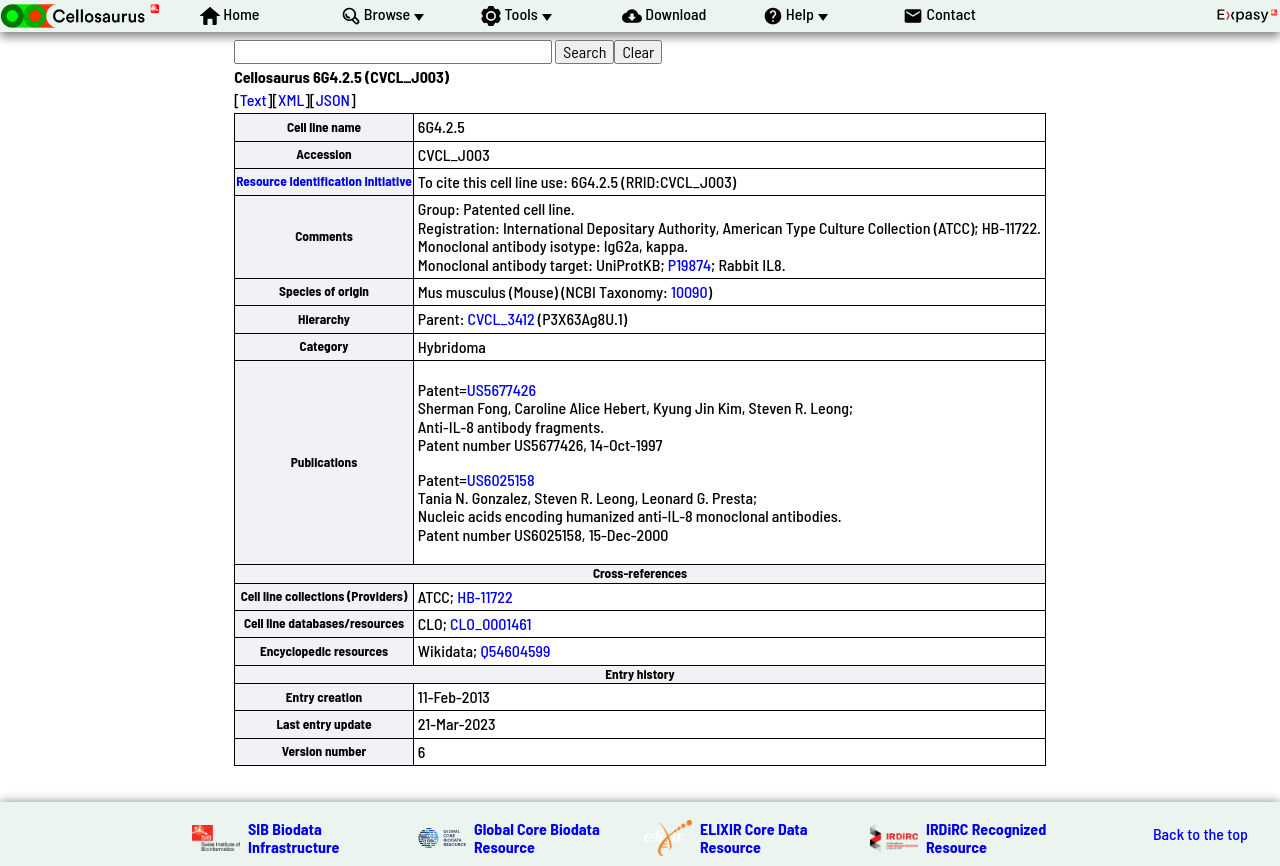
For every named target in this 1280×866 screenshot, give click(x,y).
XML (291, 99)
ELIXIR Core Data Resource (754, 837)
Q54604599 (515, 650)
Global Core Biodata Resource (537, 837)
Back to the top (1200, 834)
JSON (333, 99)
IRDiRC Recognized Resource (986, 837)
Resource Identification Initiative (324, 181)
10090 (689, 291)
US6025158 (501, 479)
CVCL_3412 (501, 318)
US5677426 (501, 389)
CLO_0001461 (490, 623)
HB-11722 (484, 596)
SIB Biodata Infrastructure (293, 837)
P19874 (689, 264)
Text (253, 99)
